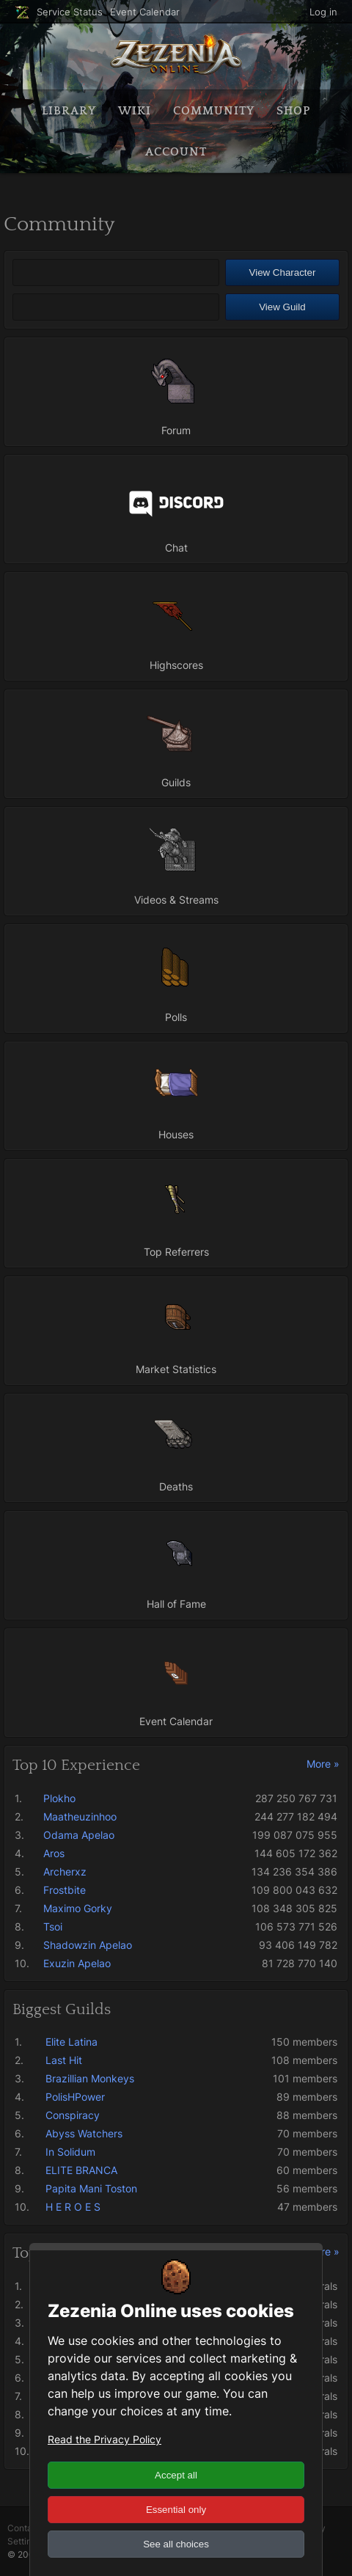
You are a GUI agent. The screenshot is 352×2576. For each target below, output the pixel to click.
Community (213, 110)
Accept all (176, 2475)
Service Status (70, 12)
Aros (54, 1853)
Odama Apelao (78, 1835)
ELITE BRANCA (81, 2170)
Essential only (176, 2509)
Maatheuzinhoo (80, 1816)
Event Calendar (145, 12)
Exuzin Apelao (77, 1963)
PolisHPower (75, 2096)
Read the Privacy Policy (104, 2439)
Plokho (59, 1798)
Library (69, 110)
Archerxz (65, 1871)
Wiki (134, 110)
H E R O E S (72, 2206)
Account (176, 151)
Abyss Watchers (83, 2133)
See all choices (176, 2544)
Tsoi (52, 1926)
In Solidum (70, 2151)
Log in (323, 12)
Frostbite (64, 1890)
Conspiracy (72, 2115)
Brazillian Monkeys (89, 2078)
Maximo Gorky (77, 1908)
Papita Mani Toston (91, 2188)
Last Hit (63, 2060)
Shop (293, 110)
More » (323, 1763)
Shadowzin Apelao (87, 1945)
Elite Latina (71, 2041)
